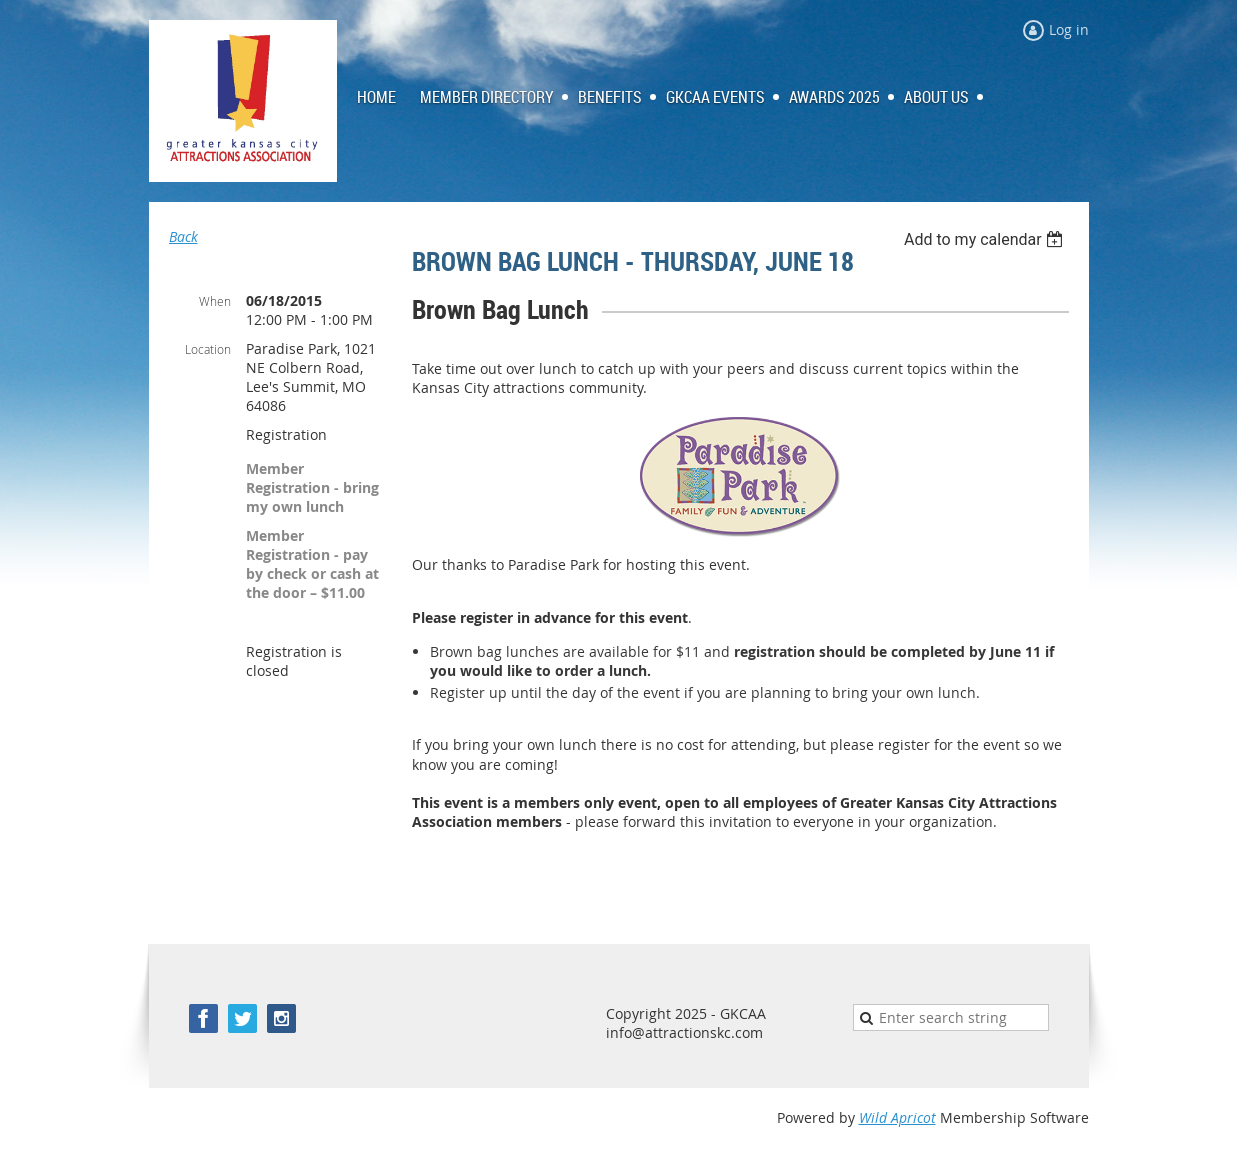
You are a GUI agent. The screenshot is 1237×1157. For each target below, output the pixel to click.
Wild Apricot (897, 1117)
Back (183, 236)
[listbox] (986, 239)
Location (208, 349)
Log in (1069, 29)
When (215, 301)
